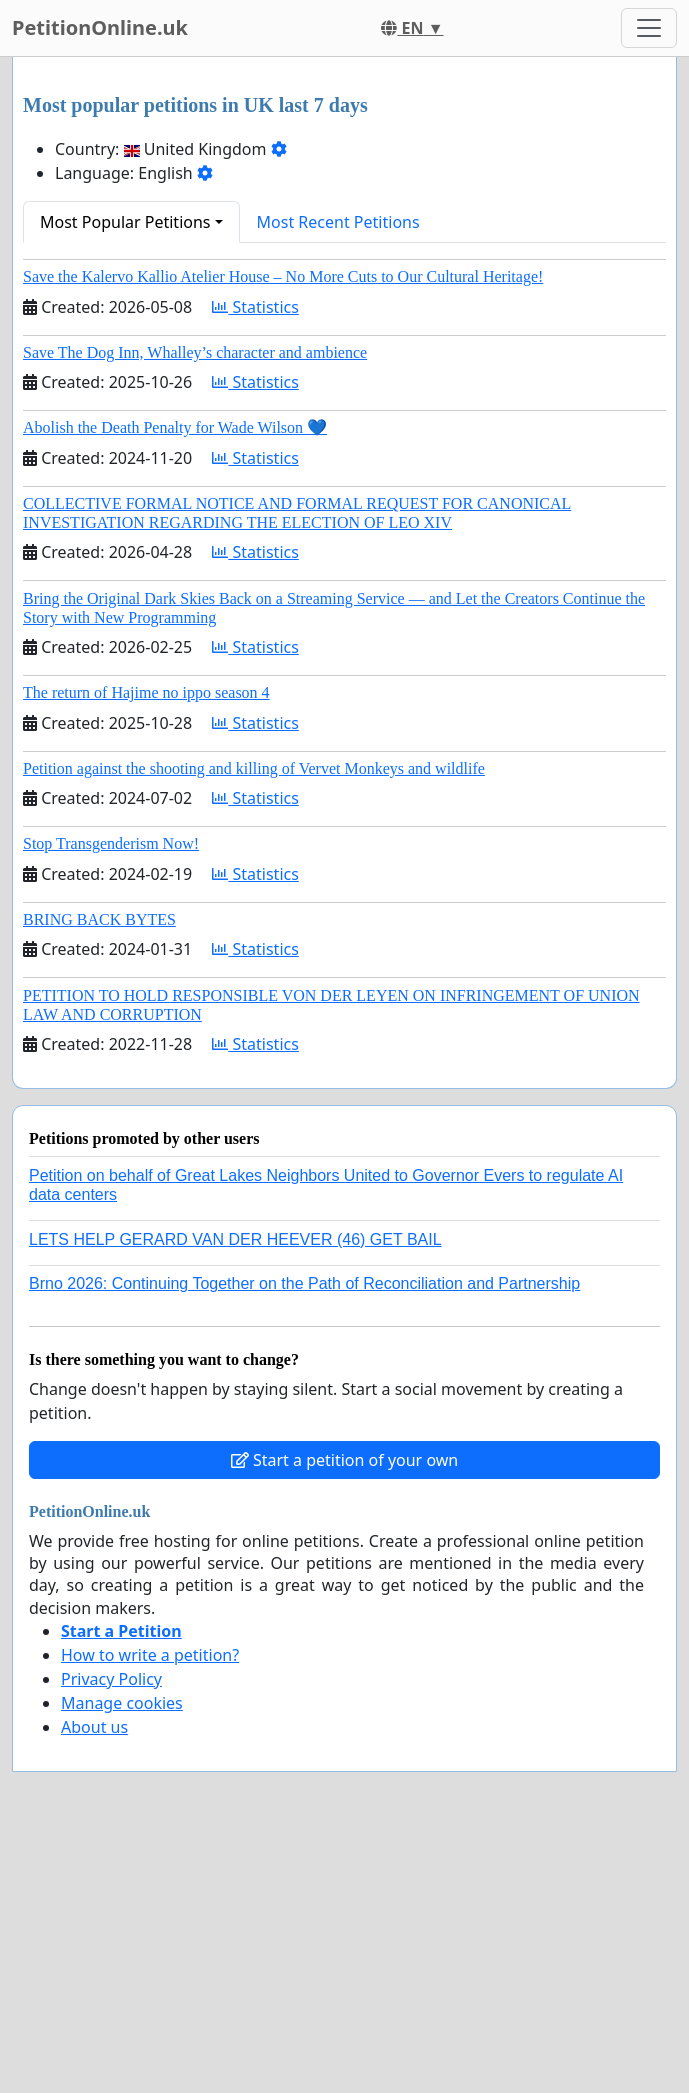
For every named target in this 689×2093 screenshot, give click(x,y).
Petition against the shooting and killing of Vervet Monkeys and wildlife (254, 768)
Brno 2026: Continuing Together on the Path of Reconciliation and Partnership (304, 1283)
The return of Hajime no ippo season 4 (146, 692)
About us (94, 1727)
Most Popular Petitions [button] (125, 222)
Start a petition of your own (344, 1460)
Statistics (255, 307)
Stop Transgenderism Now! (111, 843)
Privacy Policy (111, 1679)
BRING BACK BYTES (99, 919)
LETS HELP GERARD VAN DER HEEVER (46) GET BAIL (235, 1239)
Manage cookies (122, 1703)
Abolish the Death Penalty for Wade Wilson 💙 (175, 427)
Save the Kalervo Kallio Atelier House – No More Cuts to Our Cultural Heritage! (283, 276)
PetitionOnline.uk (100, 27)
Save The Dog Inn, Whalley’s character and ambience (195, 352)
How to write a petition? (150, 1655)
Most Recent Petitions (338, 222)
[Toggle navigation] (649, 28)
